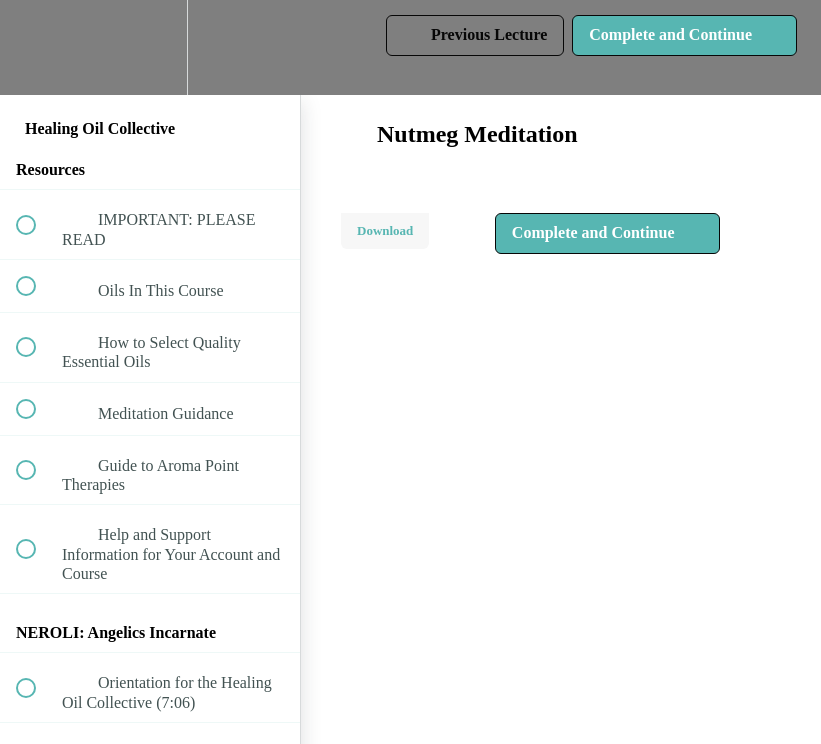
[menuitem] (150, 47)
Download (385, 230)
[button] (37, 47)
